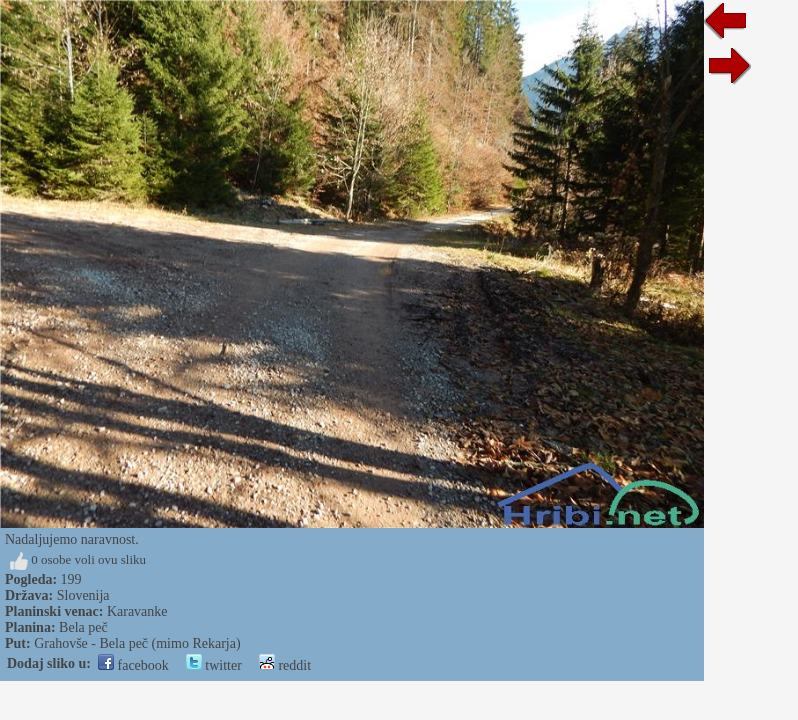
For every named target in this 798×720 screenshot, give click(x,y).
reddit (285, 665)
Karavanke (137, 611)
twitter (214, 665)
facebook (133, 665)
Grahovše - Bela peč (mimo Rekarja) (137, 643)
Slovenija (83, 595)
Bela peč (83, 627)
